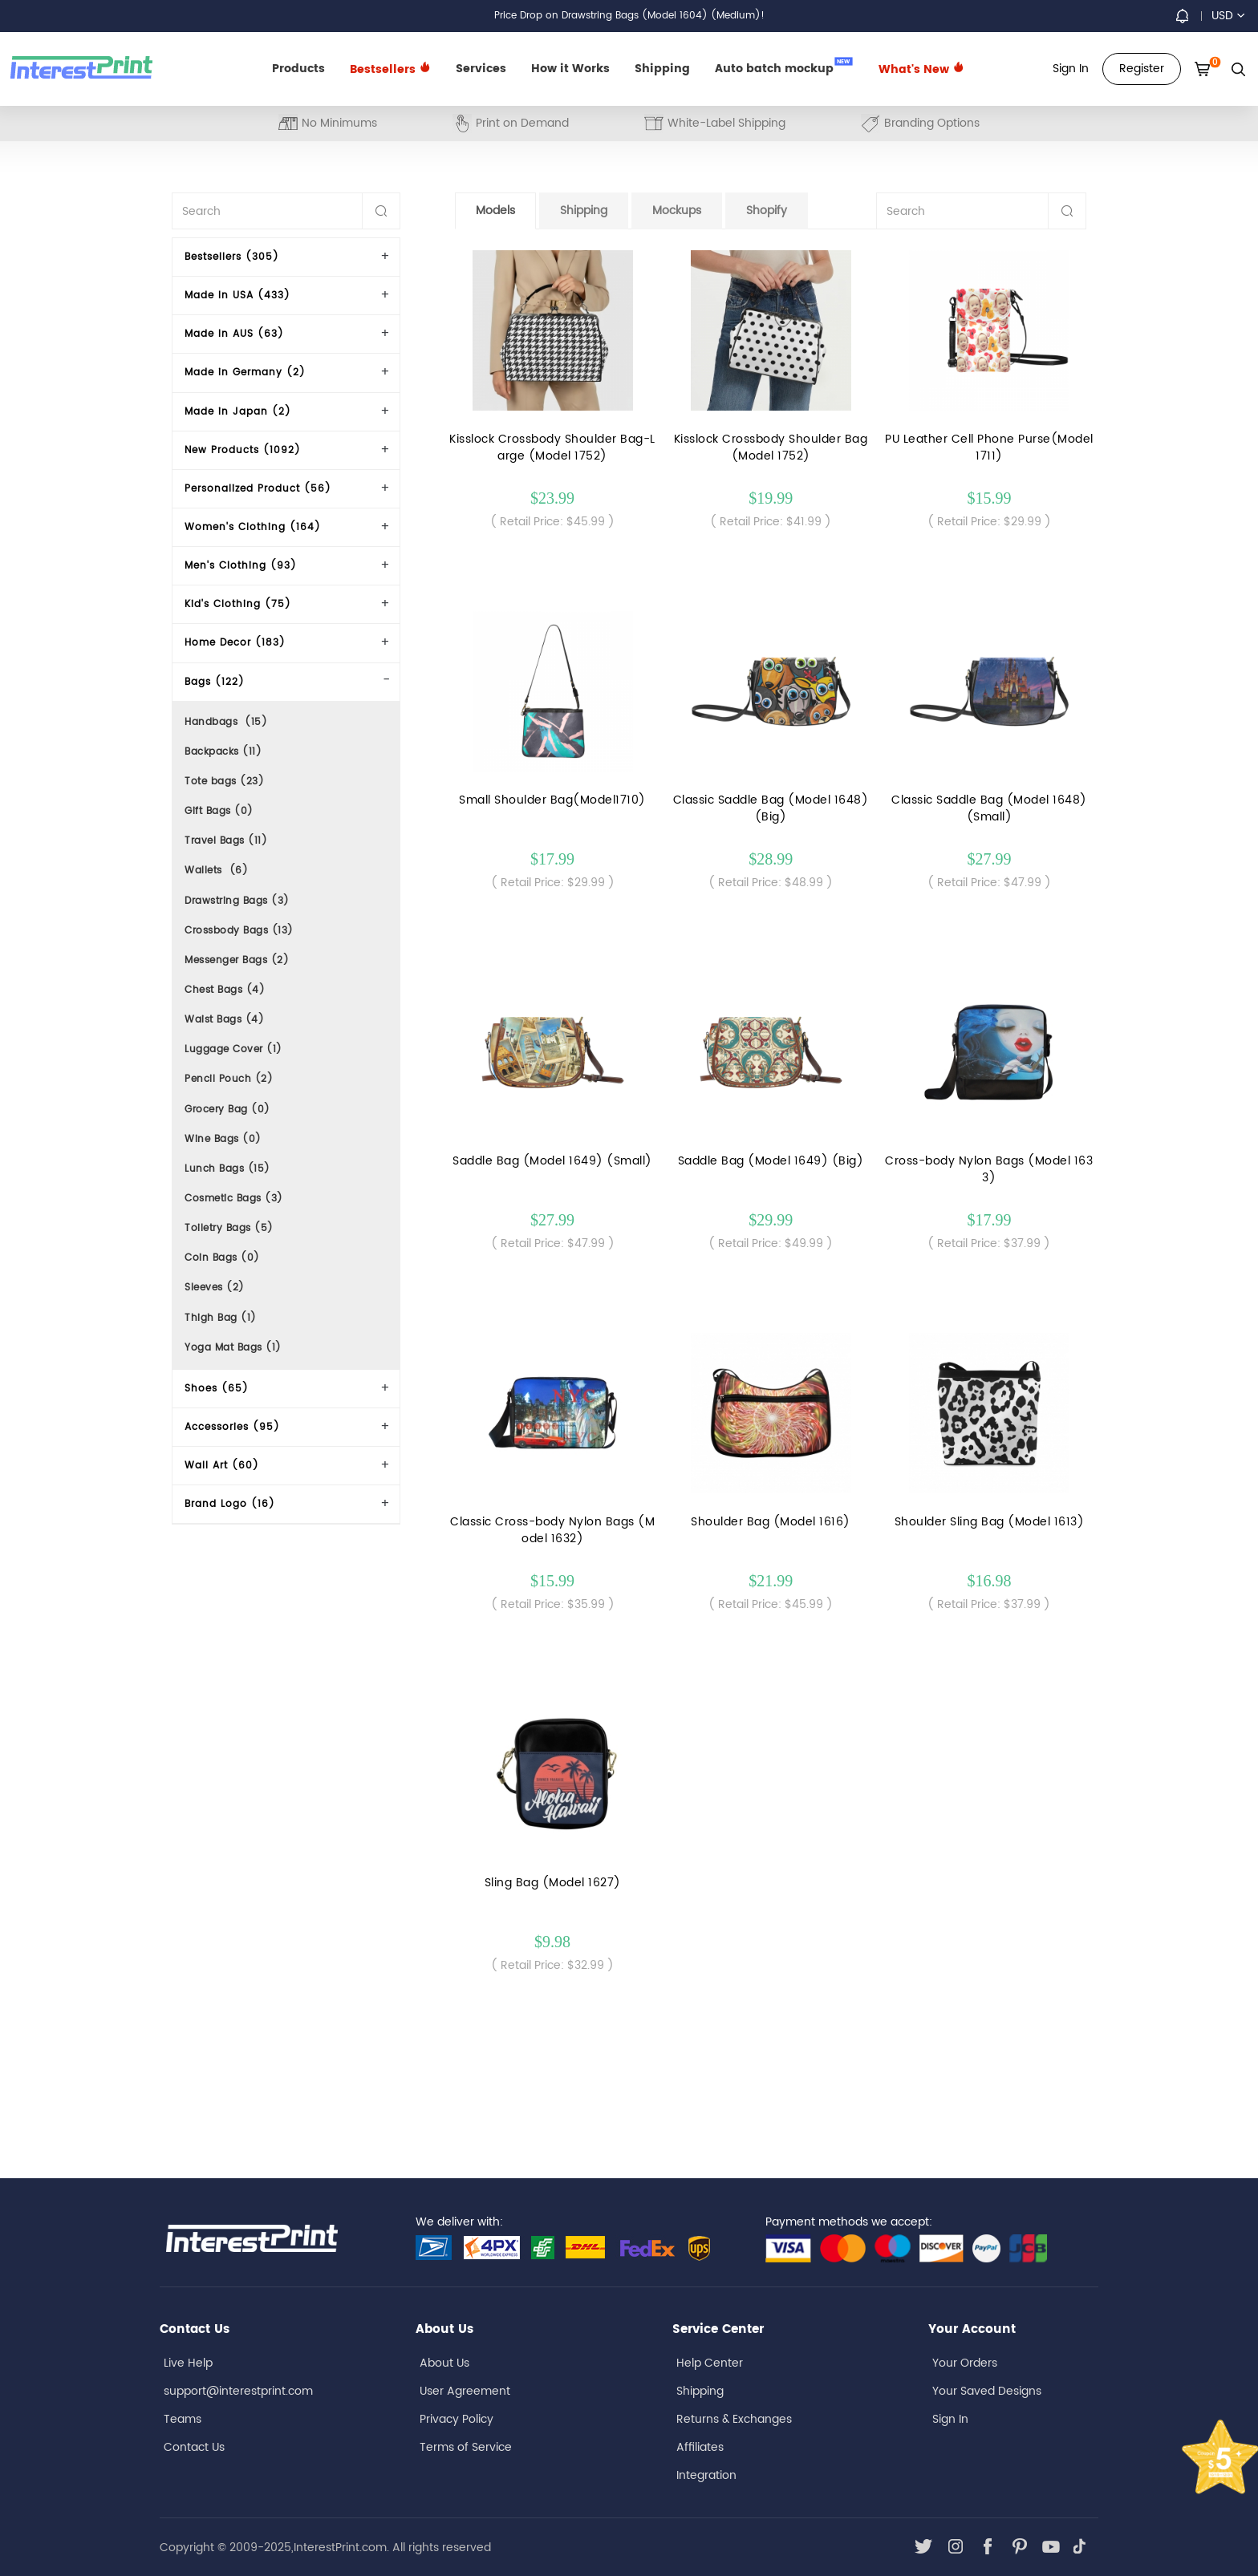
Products (298, 68)
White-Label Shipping (714, 123)
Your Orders (964, 2363)
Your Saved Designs (986, 2391)
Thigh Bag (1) (221, 1318)
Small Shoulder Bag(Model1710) (552, 800)
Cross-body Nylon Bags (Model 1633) (989, 1169)
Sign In (950, 2419)
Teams (182, 2419)
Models (495, 210)
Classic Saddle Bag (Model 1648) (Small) (989, 808)
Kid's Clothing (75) (238, 604)
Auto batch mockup (784, 67)
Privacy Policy (456, 2419)
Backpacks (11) (223, 751)
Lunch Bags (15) (227, 1169)
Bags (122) (215, 682)
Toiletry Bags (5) (229, 1228)
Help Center (709, 2363)
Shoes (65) (217, 1388)
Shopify (766, 210)
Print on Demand (510, 123)
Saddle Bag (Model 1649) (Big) (771, 1161)
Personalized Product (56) (258, 488)
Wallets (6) (216, 870)
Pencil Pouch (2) (229, 1079)
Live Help (188, 2363)
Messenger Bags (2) (237, 960)
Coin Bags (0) (222, 1258)
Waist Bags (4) (224, 1019)
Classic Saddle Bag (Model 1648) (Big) (771, 808)
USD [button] (1227, 15)
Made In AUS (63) (234, 334)
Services (481, 68)
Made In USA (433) (237, 295)
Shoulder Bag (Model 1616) (770, 1522)
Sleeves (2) (215, 1287)
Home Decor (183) (235, 642)
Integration (706, 2475)
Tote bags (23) (224, 781)
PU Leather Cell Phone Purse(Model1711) (989, 447)
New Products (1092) (243, 450)
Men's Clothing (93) (241, 565)
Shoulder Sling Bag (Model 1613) (990, 1522)
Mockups (676, 210)
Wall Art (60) (222, 1465)
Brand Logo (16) (230, 1504)
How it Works (570, 68)
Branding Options (920, 123)
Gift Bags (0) (219, 811)
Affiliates (700, 2447)
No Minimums (327, 123)
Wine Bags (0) (223, 1139)
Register (1141, 68)
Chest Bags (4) (225, 990)
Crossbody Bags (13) (239, 930)
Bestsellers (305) (232, 257)
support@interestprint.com (238, 2391)
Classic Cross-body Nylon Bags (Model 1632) (552, 1530)
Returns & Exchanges (734, 2419)
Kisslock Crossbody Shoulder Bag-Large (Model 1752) (552, 447)
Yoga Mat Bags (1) (233, 1347)
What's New (921, 69)
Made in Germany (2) (245, 372)
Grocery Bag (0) (227, 1109)
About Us (444, 2363)
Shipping (662, 68)
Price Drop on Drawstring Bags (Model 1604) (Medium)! (629, 15)
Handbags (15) (226, 722)
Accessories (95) (232, 1427)
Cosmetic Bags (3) (234, 1198)
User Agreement (465, 2391)
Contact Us (194, 2447)
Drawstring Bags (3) (237, 901)
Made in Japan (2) (238, 411)
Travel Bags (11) (226, 841)
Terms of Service (466, 2447)
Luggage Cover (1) (233, 1049)
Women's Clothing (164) (253, 527)
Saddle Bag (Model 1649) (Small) (552, 1161)
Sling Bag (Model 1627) (553, 1882)
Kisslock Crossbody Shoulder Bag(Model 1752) (771, 447)
